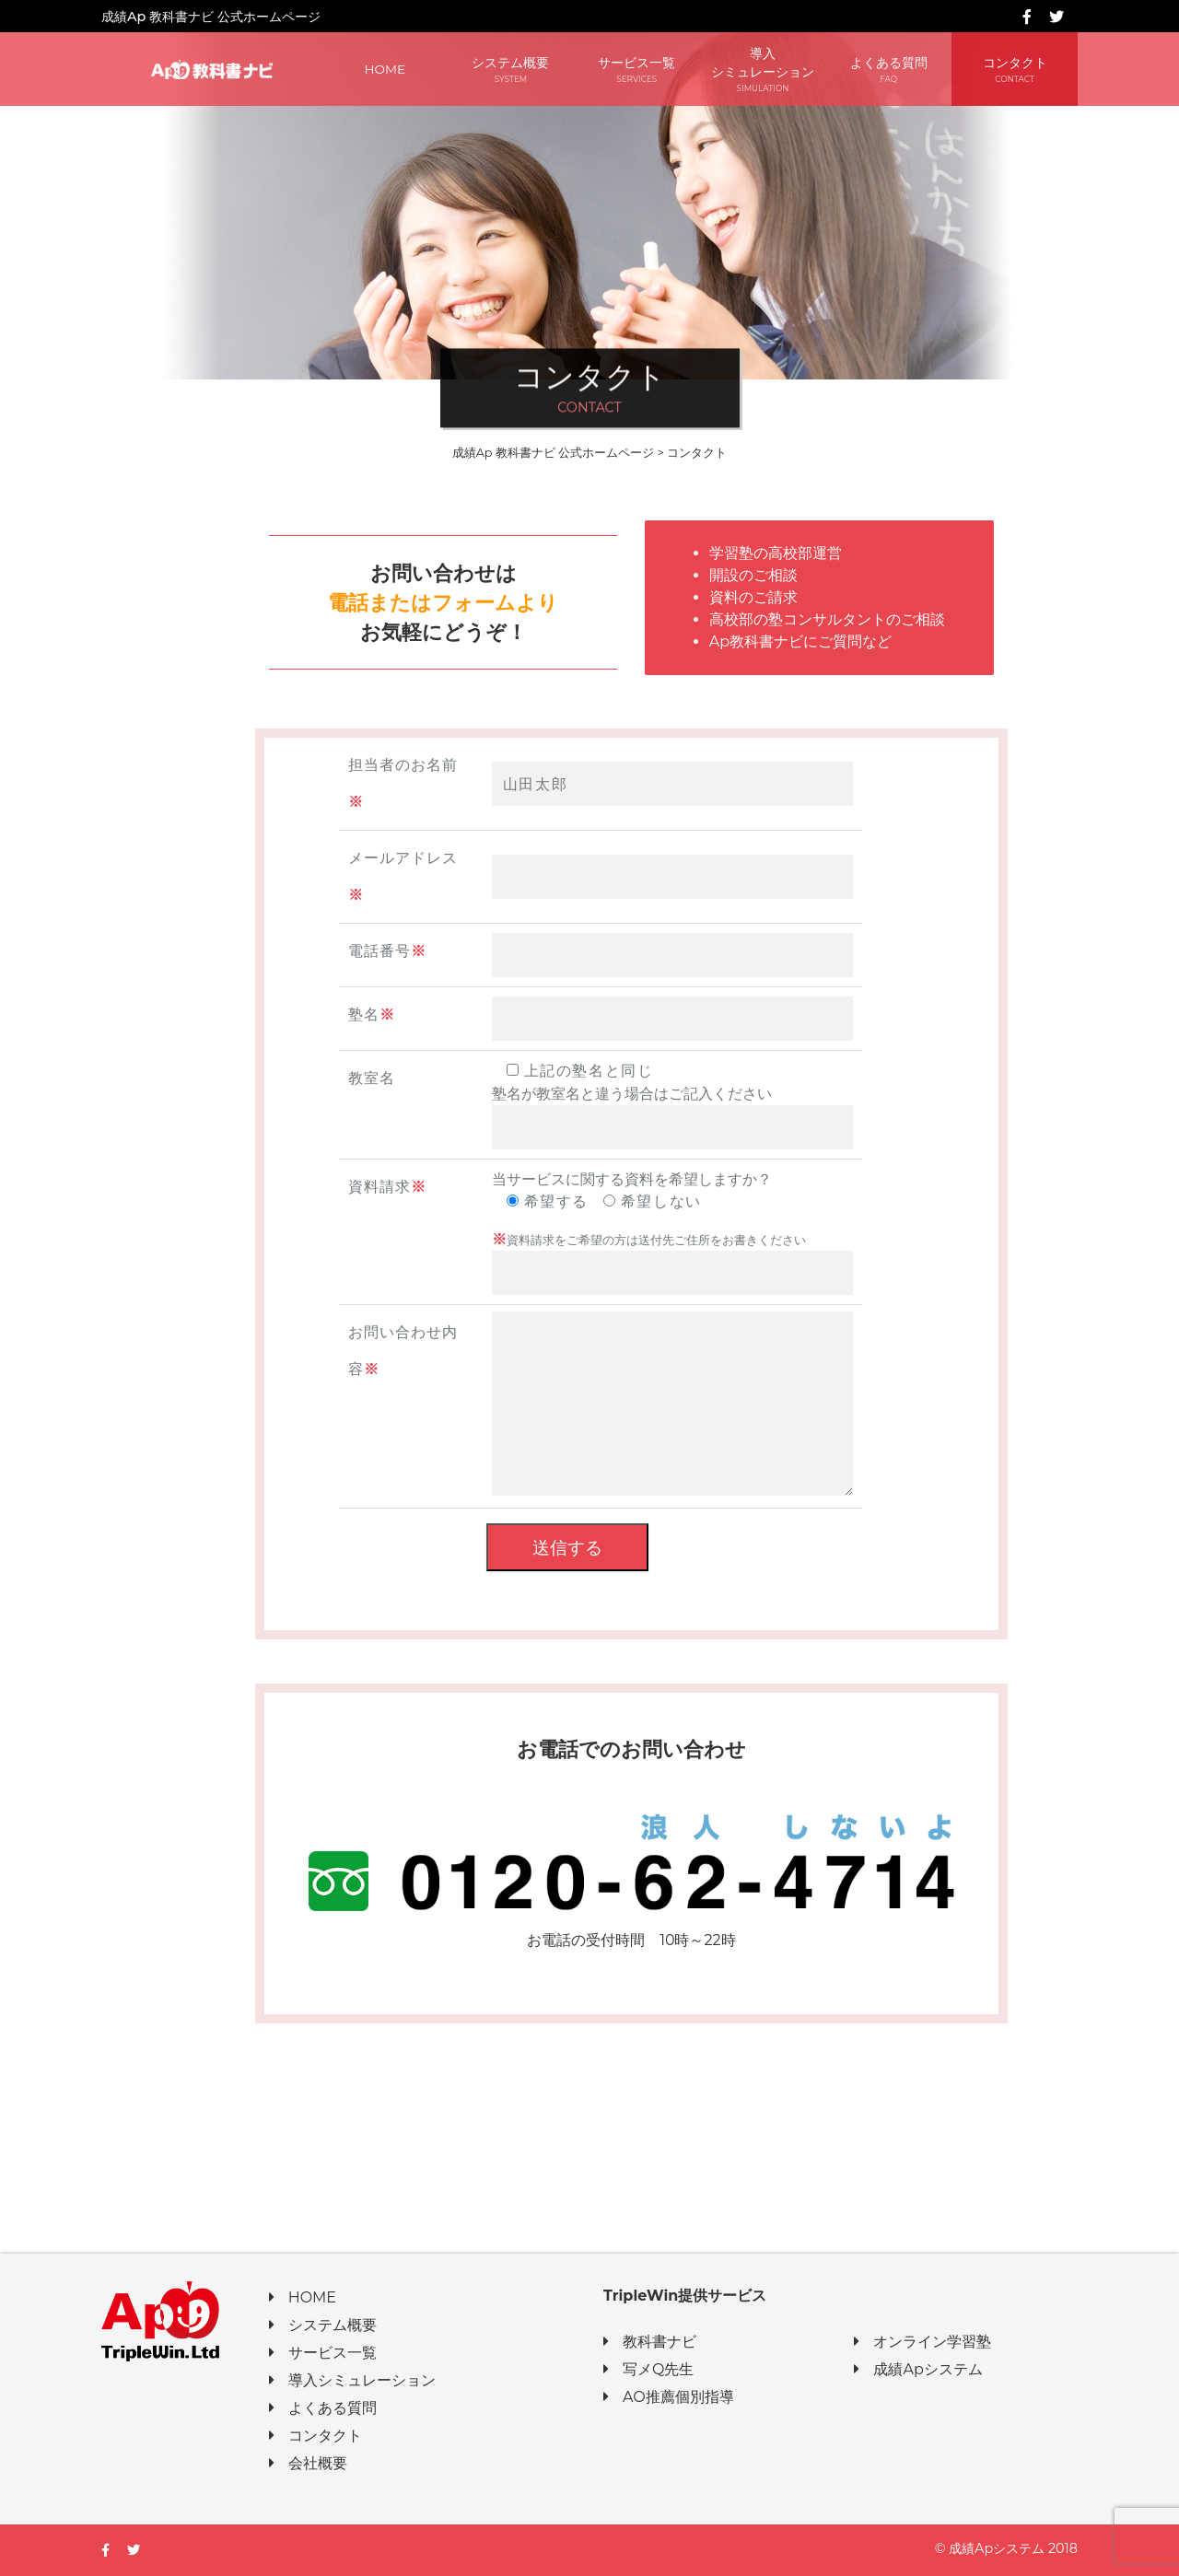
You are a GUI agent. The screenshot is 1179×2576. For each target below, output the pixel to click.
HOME (384, 69)
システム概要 (511, 70)
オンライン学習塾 (922, 2341)
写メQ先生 (648, 2369)
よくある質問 (888, 70)
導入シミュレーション (763, 70)
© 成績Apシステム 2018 (1006, 2548)
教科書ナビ (649, 2341)
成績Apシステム (918, 2369)
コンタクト (1014, 70)
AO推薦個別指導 (668, 2397)
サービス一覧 (637, 70)
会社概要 (308, 2463)
